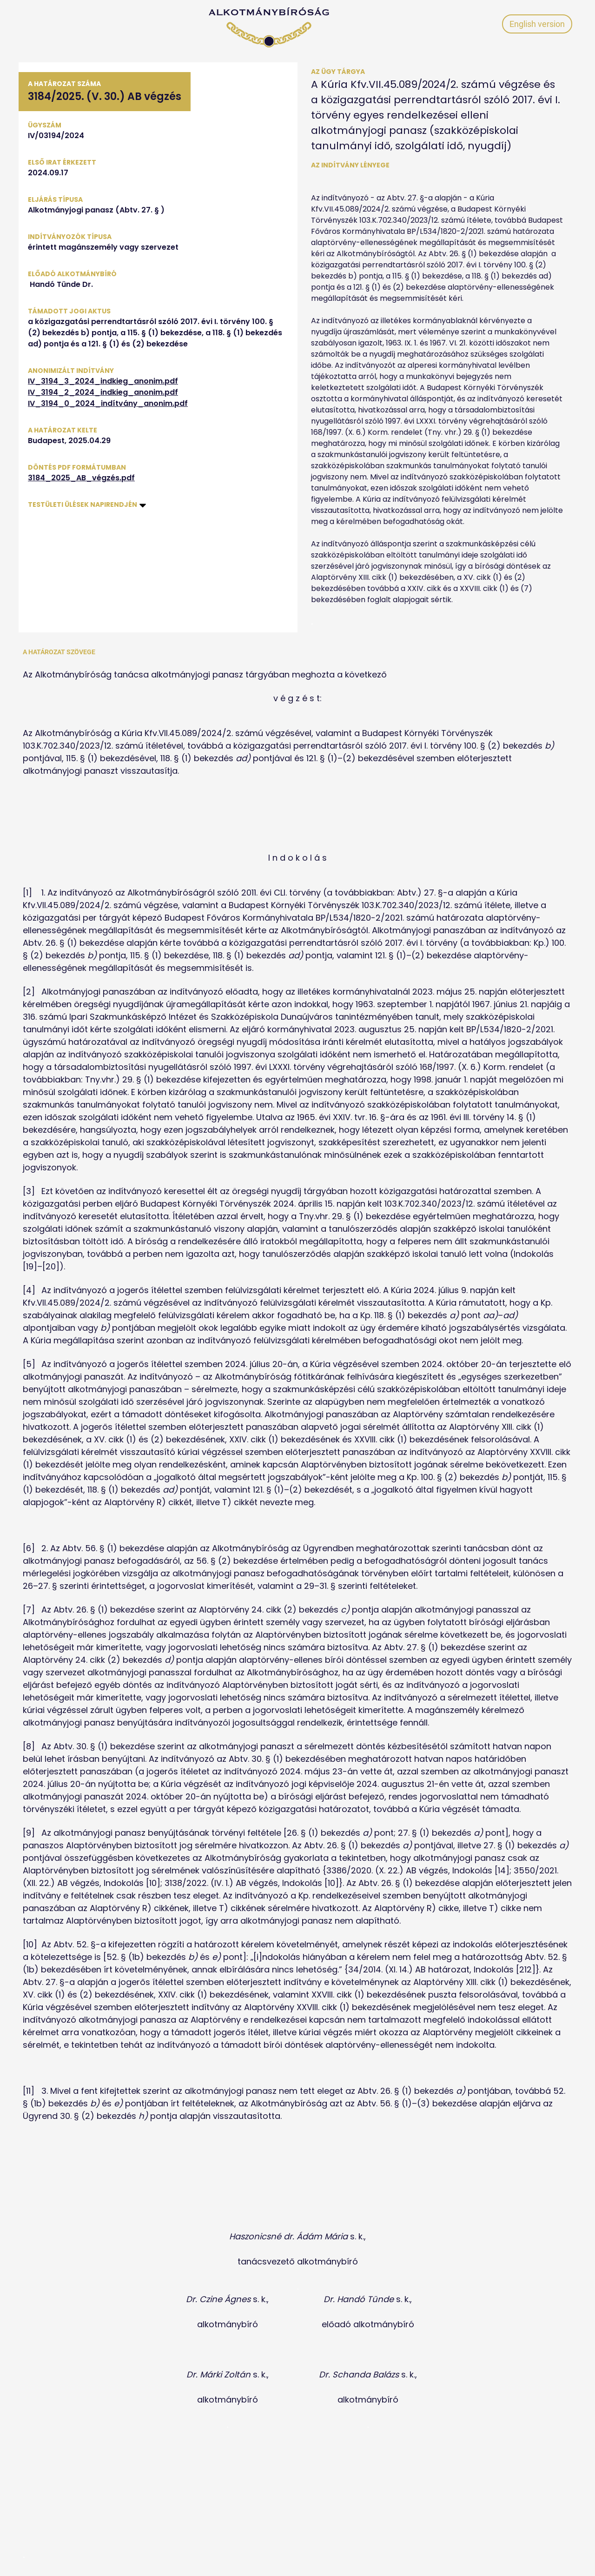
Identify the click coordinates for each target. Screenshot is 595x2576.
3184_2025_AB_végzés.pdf (81, 477)
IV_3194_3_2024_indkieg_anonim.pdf (103, 381)
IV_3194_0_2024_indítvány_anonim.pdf (108, 403)
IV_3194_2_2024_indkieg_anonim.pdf (103, 392)
